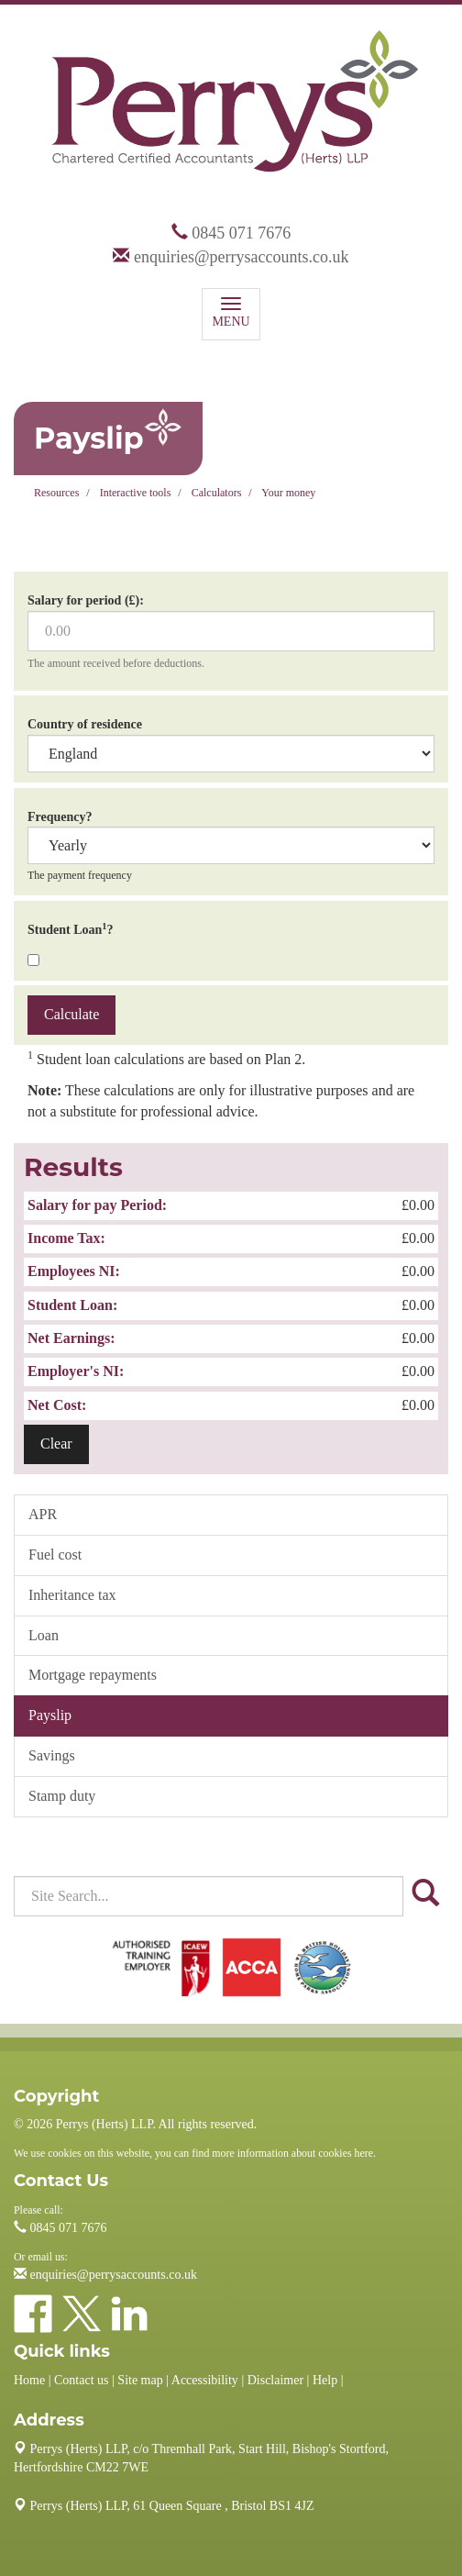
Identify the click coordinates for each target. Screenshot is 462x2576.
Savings (51, 1755)
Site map (139, 2380)
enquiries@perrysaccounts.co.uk (241, 257)
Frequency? (60, 817)
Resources (56, 492)
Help (325, 2380)
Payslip (50, 1715)
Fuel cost (55, 1554)
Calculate (71, 1014)
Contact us (81, 2380)
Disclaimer (275, 2380)
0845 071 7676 (241, 233)
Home (29, 2380)
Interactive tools (135, 492)
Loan (43, 1635)
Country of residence (85, 724)
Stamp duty (61, 1796)
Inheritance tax (72, 1595)
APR (42, 1514)
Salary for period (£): (86, 600)
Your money (288, 492)
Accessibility (204, 2380)
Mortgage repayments (92, 1674)
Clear (56, 1443)
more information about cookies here (292, 2153)
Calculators (217, 492)
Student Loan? (71, 929)
